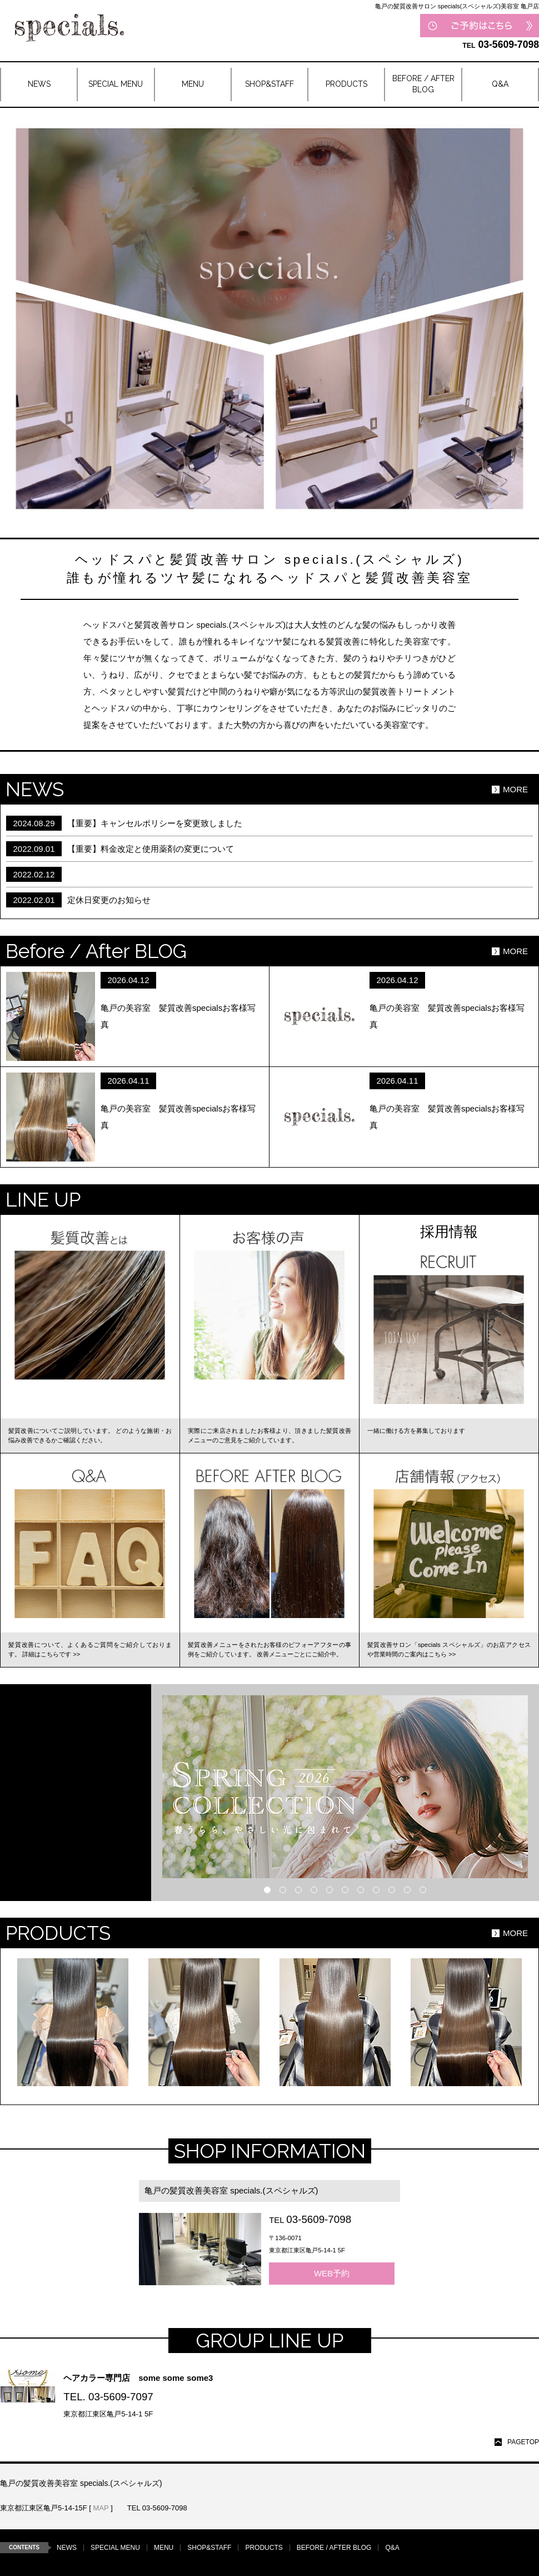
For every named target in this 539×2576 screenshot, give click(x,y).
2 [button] (283, 1890)
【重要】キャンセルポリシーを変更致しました (154, 823)
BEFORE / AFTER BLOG (334, 2548)
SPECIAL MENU (115, 2548)
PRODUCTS (263, 2548)
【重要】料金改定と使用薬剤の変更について (150, 848)
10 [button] (407, 1890)
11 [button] (423, 1890)
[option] (345, 1786)
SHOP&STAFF (209, 2548)
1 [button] (267, 1890)
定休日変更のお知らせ (109, 900)
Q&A (392, 2548)
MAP (101, 2508)
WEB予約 (332, 2273)
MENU (163, 2548)
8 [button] (376, 1890)
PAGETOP (523, 2442)
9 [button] (391, 1890)
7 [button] (360, 1890)
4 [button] (314, 1890)
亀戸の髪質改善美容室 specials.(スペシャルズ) (231, 2190)
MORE (515, 789)
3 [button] (298, 1890)
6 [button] (345, 1890)
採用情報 (449, 1231)
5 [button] (329, 1890)
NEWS (67, 2548)
